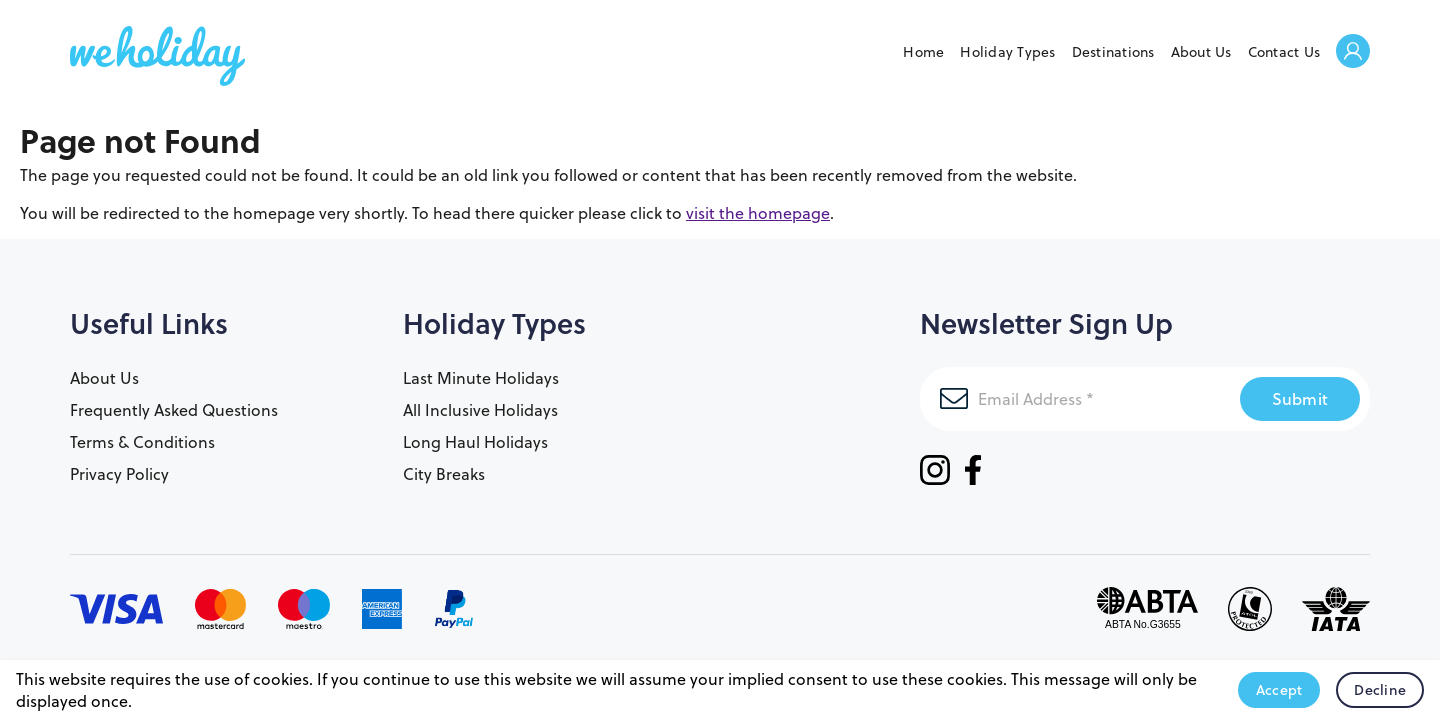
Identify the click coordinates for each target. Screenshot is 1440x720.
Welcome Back (1353, 52)
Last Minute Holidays (481, 378)
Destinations (1113, 52)
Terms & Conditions (142, 442)
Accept (1279, 690)
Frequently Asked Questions (174, 410)
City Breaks (444, 474)
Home (923, 52)
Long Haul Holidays (475, 442)
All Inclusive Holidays (480, 410)
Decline (1380, 690)
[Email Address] (1080, 399)
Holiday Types (1007, 52)
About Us (1201, 52)
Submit (1300, 398)
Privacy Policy (119, 474)
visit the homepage (758, 213)
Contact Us (1284, 52)
